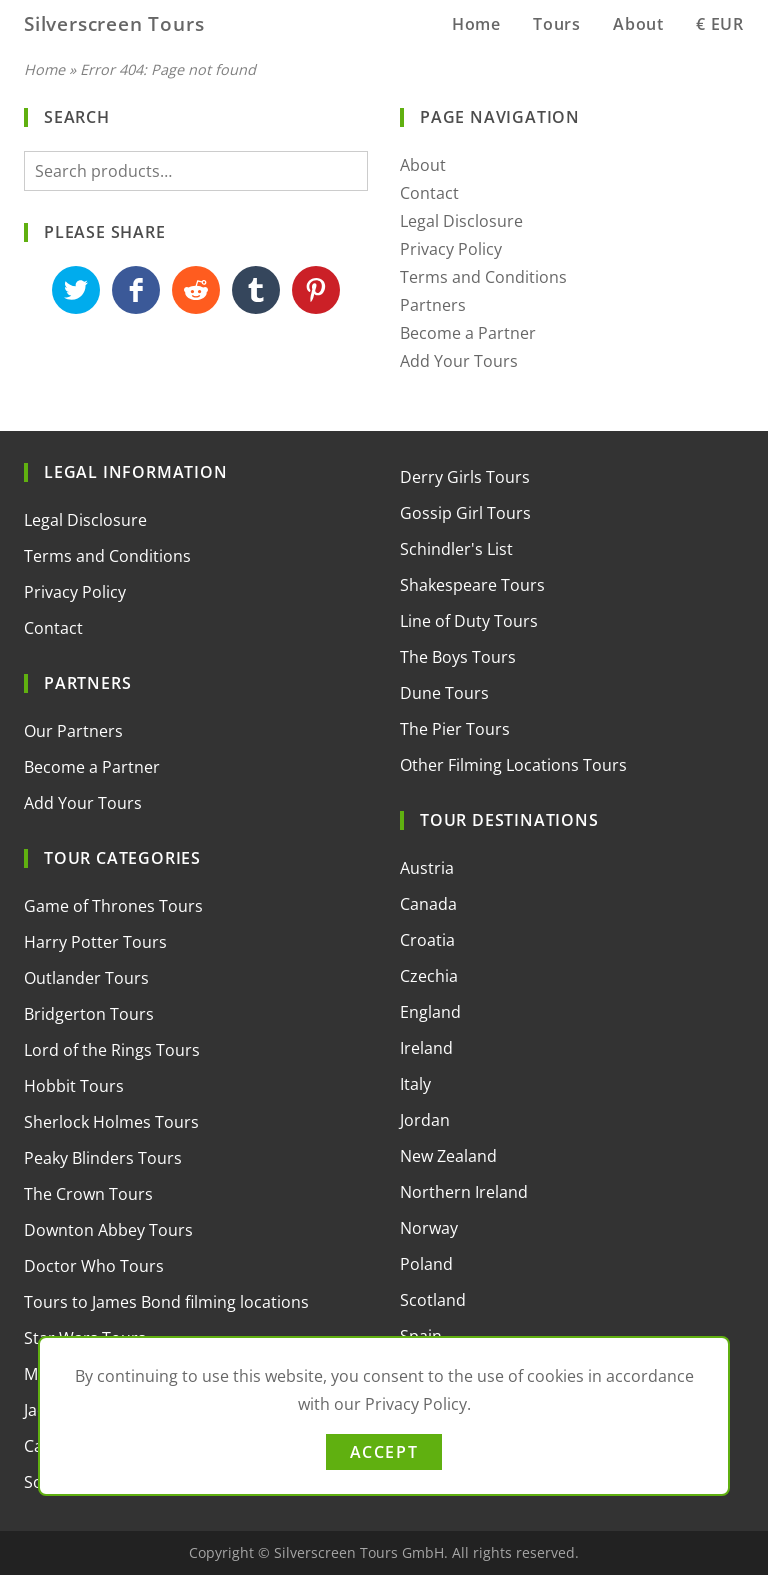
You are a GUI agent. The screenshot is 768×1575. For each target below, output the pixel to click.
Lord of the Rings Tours (112, 1050)
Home (476, 24)
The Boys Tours (458, 657)
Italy (415, 1084)
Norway (429, 1228)
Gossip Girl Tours (465, 513)
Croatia (427, 940)
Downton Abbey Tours (108, 1230)
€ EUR (720, 24)
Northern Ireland (464, 1192)
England (430, 1012)
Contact (429, 193)
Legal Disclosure (461, 221)
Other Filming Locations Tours (513, 765)
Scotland (433, 1300)
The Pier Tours (455, 729)
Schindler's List (456, 549)
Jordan (425, 1120)
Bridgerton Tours (89, 1014)
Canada (428, 904)
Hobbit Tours (74, 1086)
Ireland (426, 1048)
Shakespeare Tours (472, 585)
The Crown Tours (88, 1194)
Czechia (429, 976)
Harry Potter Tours (95, 942)
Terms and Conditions (483, 277)
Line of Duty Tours (469, 621)
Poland (426, 1264)
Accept (384, 1452)
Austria (427, 868)
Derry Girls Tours (465, 477)
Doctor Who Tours (94, 1266)
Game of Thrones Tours (113, 906)
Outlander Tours (86, 978)
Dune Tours (444, 693)
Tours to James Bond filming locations (166, 1302)
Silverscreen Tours (114, 23)
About (638, 24)
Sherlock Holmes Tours (111, 1122)
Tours (557, 24)
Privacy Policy (451, 249)
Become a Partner (468, 333)
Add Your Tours (459, 361)
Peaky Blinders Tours (103, 1158)
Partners (433, 305)
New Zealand (448, 1156)
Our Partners (73, 731)
